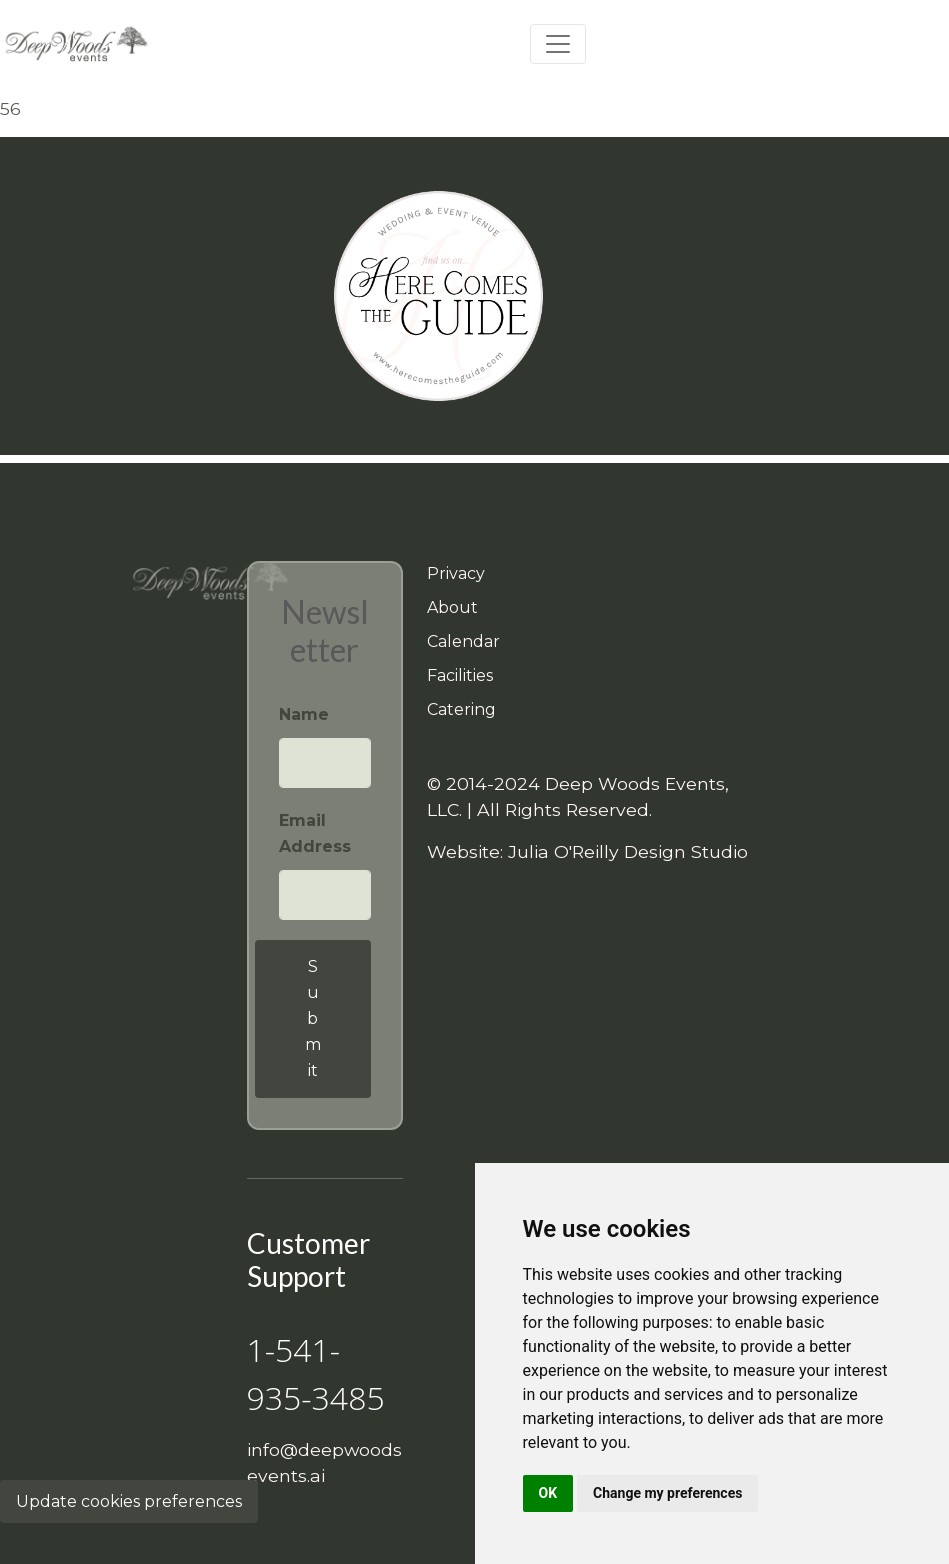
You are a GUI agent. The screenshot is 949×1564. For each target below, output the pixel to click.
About (452, 607)
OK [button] (548, 1493)
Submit (313, 1018)
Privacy (456, 573)
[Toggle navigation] (558, 44)
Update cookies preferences (129, 1501)
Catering (461, 709)
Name (304, 714)
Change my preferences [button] (667, 1493)
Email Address (315, 833)
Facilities (460, 675)
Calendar (463, 641)
